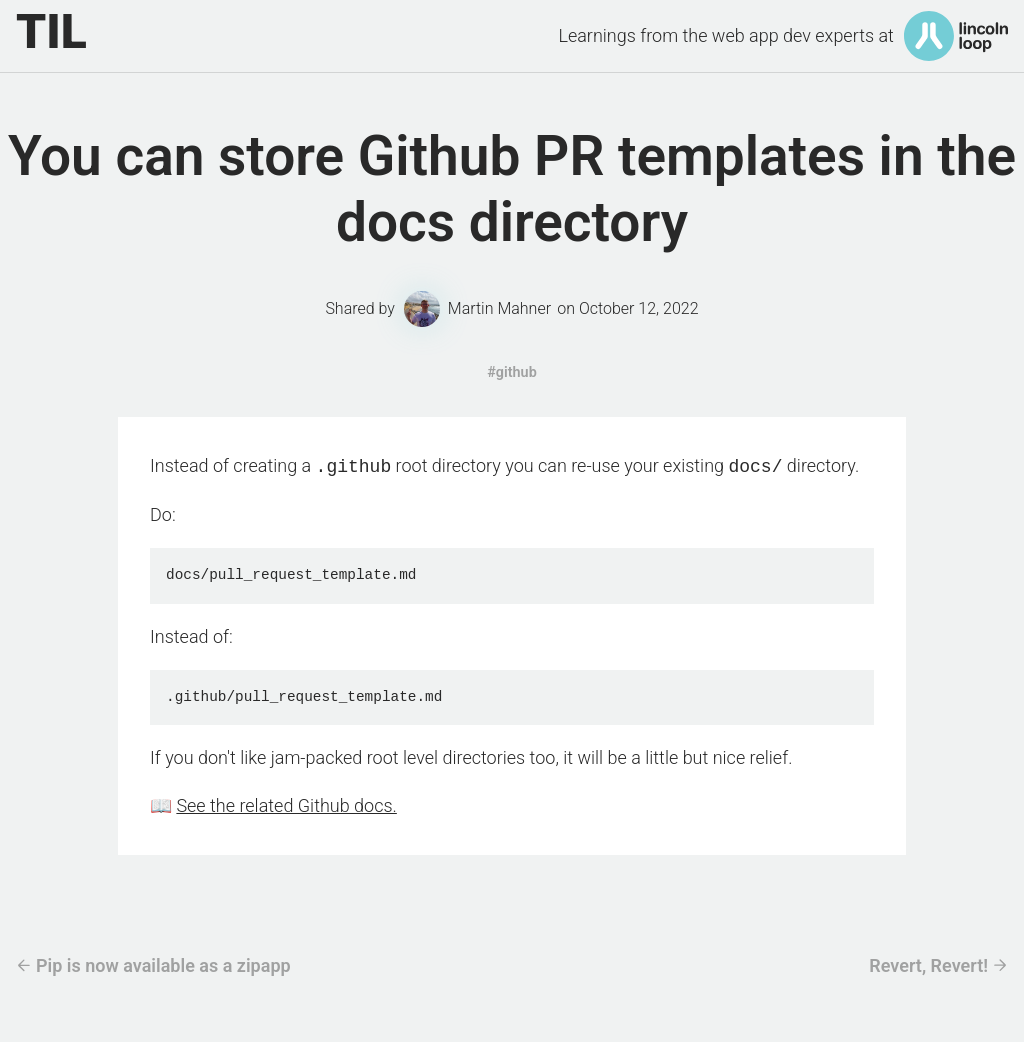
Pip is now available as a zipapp (163, 963)
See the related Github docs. (286, 803)
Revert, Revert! (928, 963)
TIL (51, 32)
